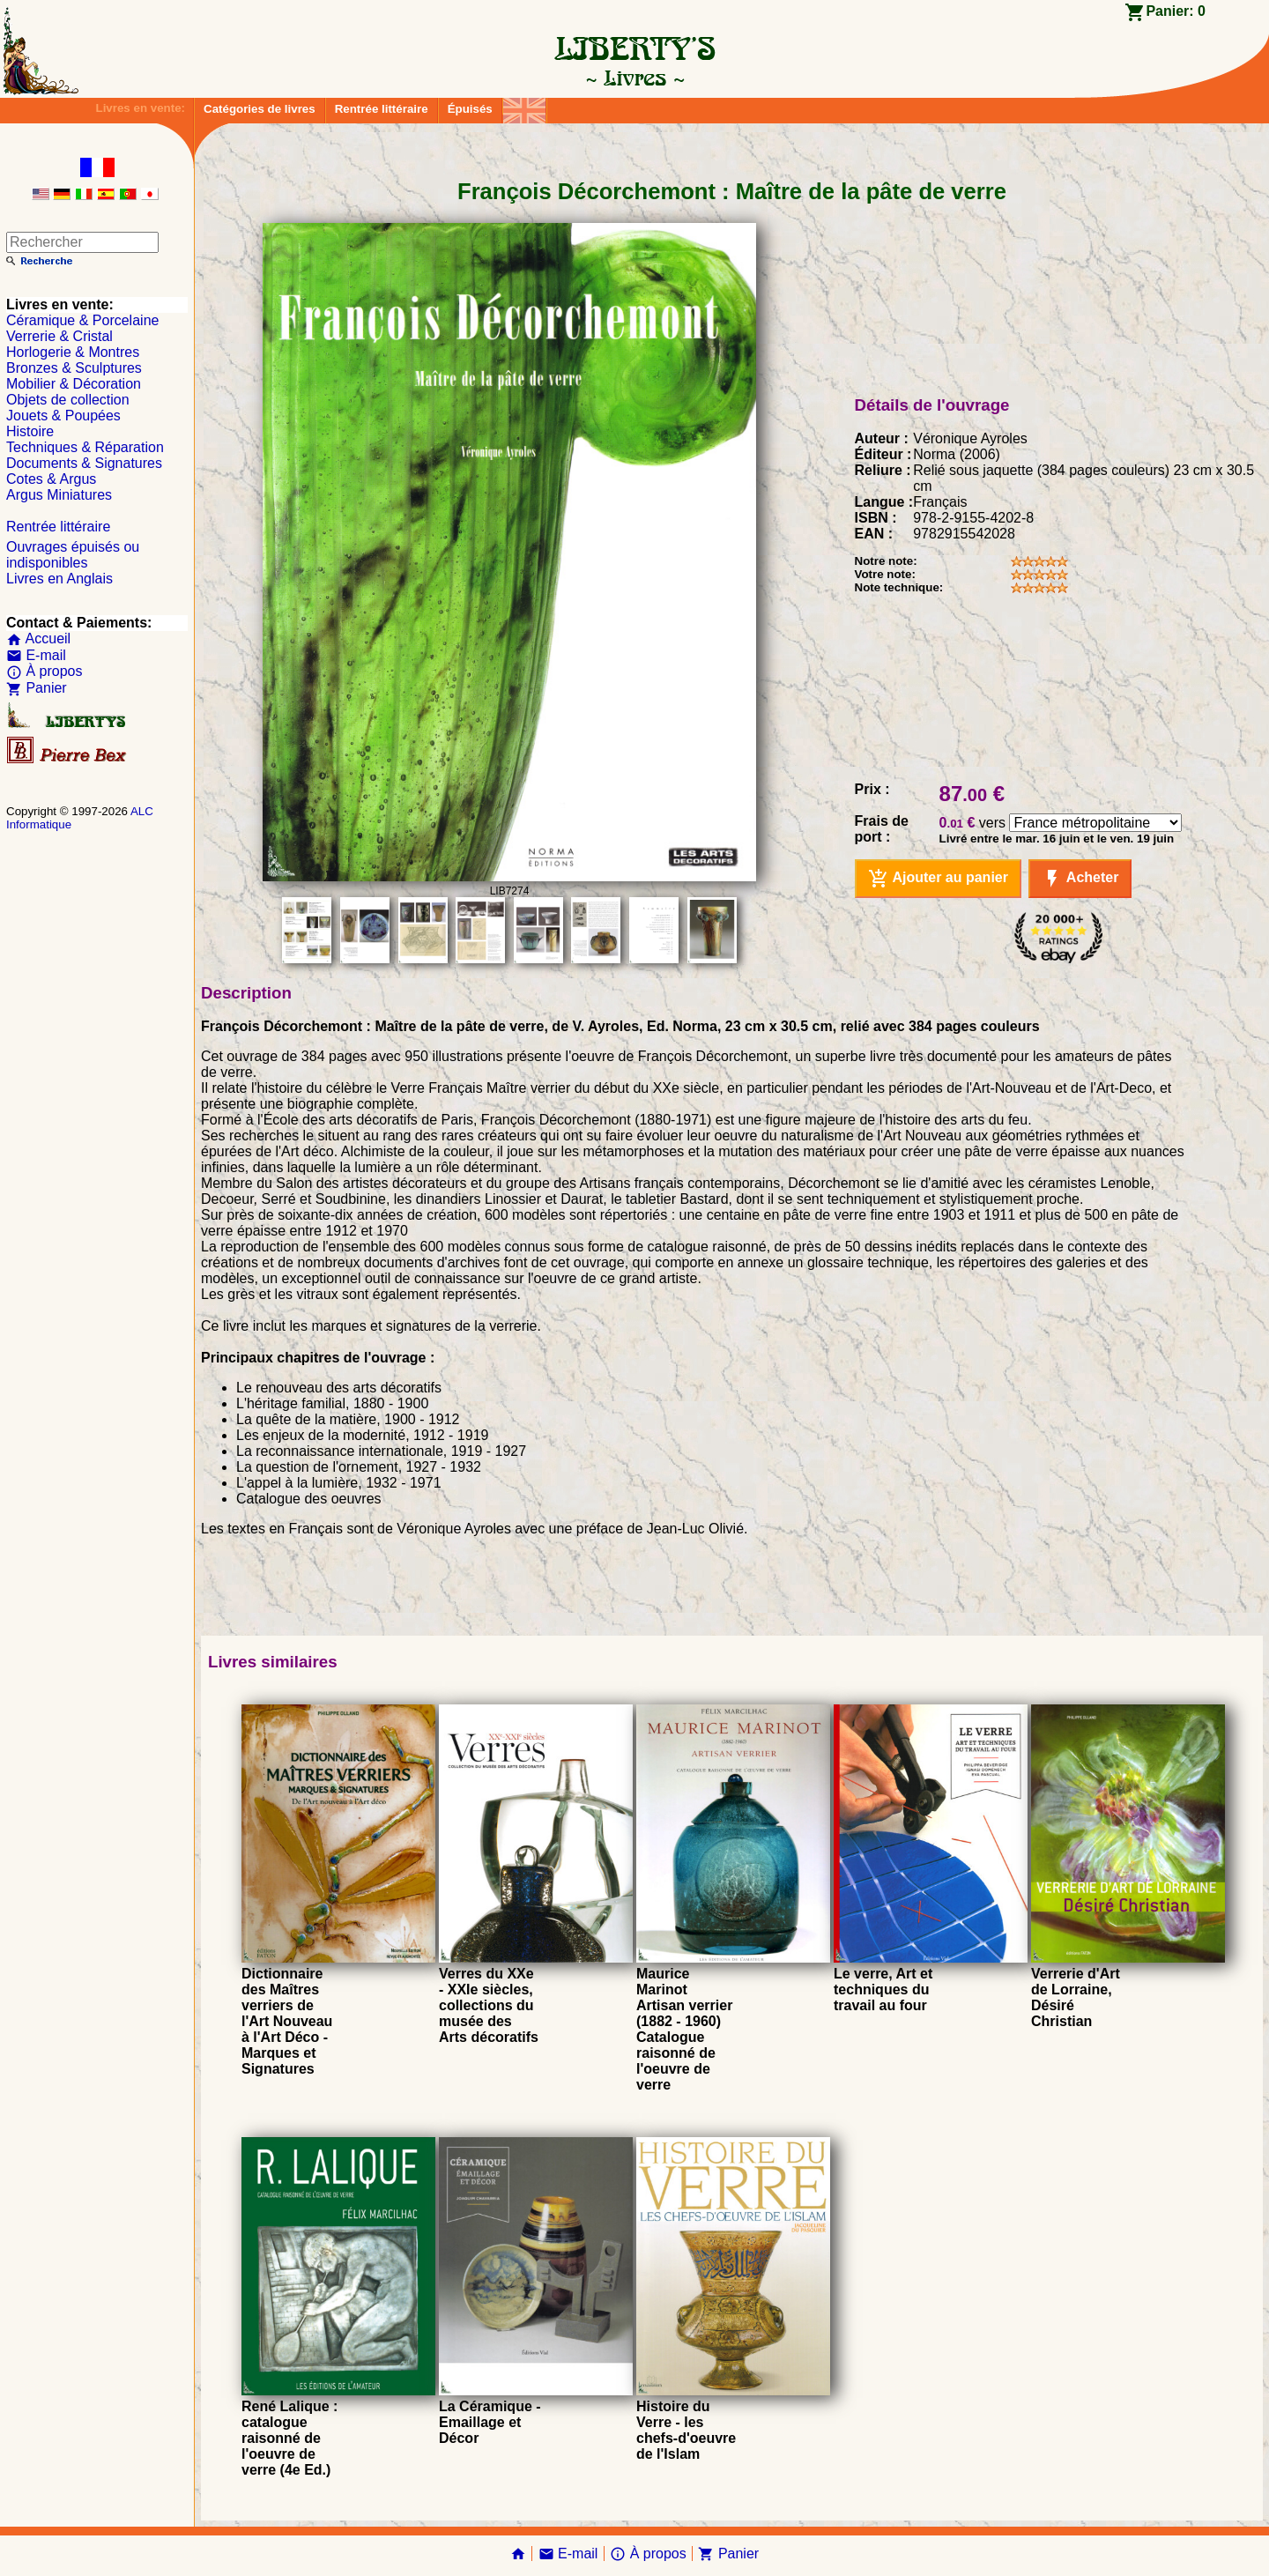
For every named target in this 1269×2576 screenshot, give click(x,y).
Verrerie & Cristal (59, 336)
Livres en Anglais (59, 578)
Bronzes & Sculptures (74, 367)
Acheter (1080, 878)
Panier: (1176, 11)
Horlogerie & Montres (72, 352)
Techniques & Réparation (85, 447)
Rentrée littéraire (381, 108)
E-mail (36, 655)
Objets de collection (68, 399)
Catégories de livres (259, 108)
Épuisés (470, 108)
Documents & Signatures (84, 463)
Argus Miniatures (59, 494)
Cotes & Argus (51, 478)
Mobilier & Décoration (73, 383)
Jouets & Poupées (63, 415)
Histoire (30, 431)
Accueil (38, 638)
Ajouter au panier (938, 878)
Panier (36, 687)
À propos (44, 671)
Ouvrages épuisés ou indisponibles (72, 554)
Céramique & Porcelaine (82, 320)
